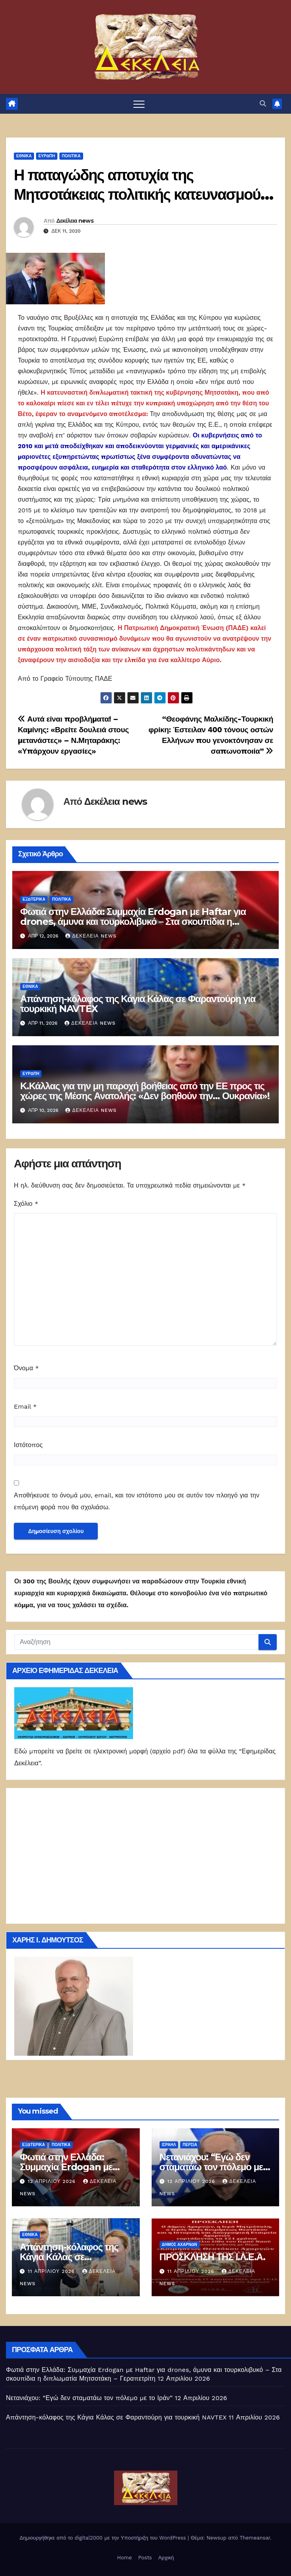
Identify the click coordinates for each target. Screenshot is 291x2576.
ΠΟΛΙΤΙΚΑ (71, 156)
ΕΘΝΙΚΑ (24, 156)
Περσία (190, 2145)
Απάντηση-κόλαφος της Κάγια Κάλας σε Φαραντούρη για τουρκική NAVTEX (137, 1003)
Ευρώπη (46, 156)
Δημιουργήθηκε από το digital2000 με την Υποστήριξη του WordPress (103, 2538)
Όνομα (26, 1368)
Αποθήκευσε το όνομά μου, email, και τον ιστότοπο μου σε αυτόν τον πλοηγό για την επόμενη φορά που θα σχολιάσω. (136, 1501)
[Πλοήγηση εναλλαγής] (139, 104)
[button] (263, 103)
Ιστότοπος (28, 1445)
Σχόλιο (26, 1203)
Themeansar (255, 2538)
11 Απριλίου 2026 (52, 2271)
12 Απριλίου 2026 (53, 2181)
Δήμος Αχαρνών (179, 2244)
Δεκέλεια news (74, 220)
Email (25, 1406)
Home (124, 2558)
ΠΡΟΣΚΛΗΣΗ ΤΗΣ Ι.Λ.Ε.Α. (212, 2257)
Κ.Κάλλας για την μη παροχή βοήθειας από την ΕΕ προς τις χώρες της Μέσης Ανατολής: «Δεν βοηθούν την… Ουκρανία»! (145, 1091)
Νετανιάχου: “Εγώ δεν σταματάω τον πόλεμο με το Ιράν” (211, 2167)
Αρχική (166, 2558)
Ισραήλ (169, 2145)
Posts (145, 2558)
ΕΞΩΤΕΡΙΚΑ (34, 899)
